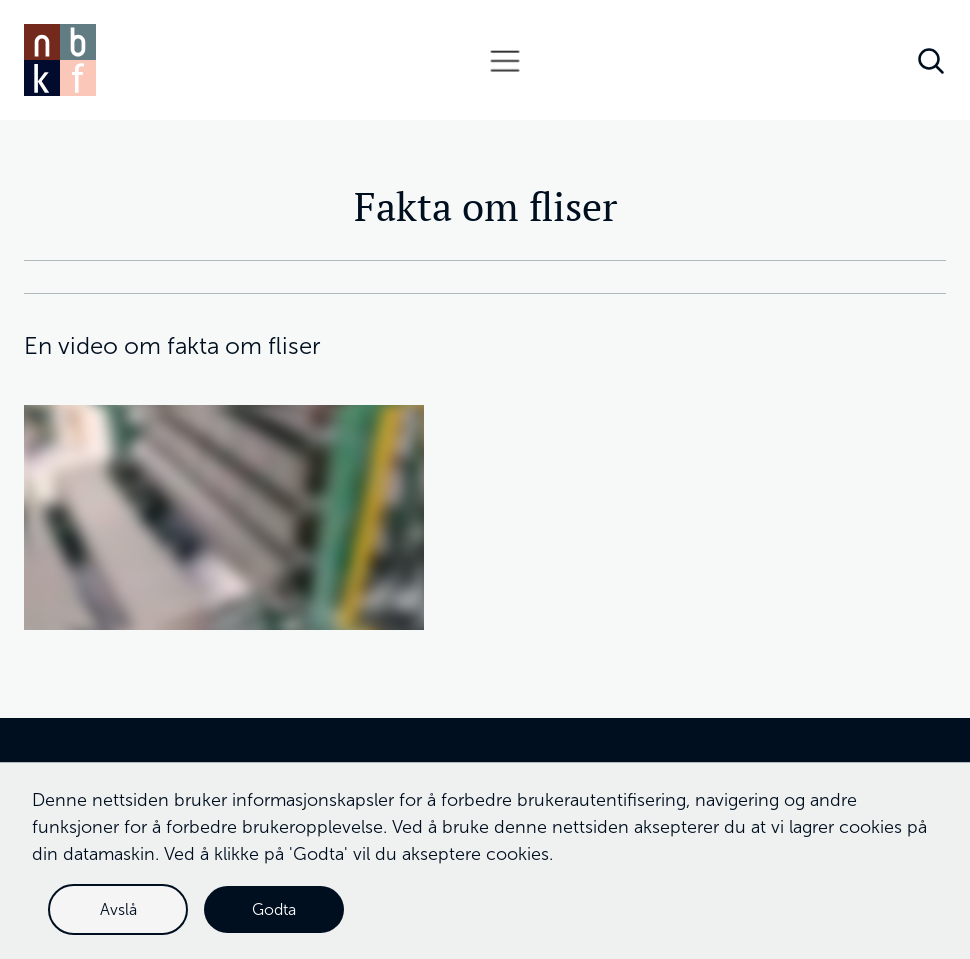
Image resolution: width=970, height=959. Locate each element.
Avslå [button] (118, 909)
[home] (60, 60)
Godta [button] (274, 909)
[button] (505, 60)
